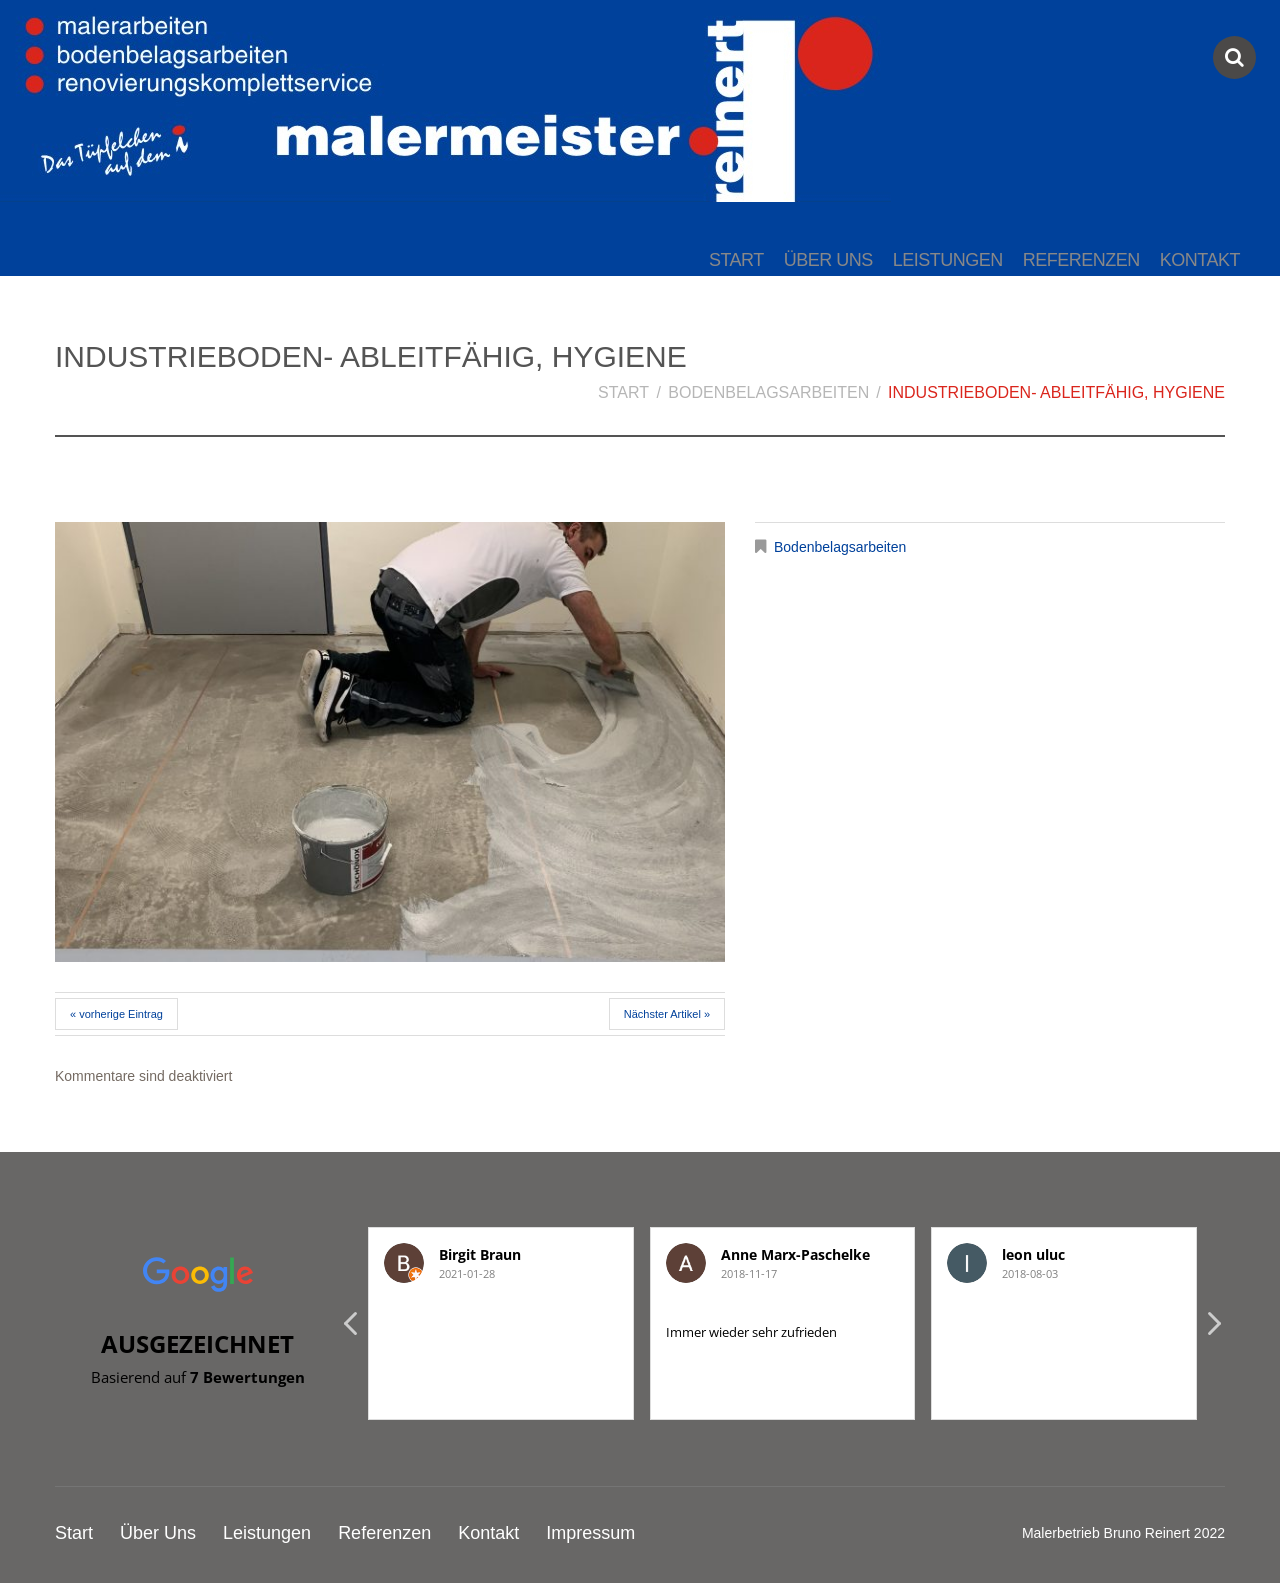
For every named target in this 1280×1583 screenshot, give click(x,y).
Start (736, 260)
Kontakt (1200, 260)
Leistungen (948, 260)
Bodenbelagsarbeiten (768, 392)
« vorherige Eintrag (116, 1014)
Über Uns (828, 260)
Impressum (590, 1533)
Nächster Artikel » (667, 1014)
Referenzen (1081, 260)
